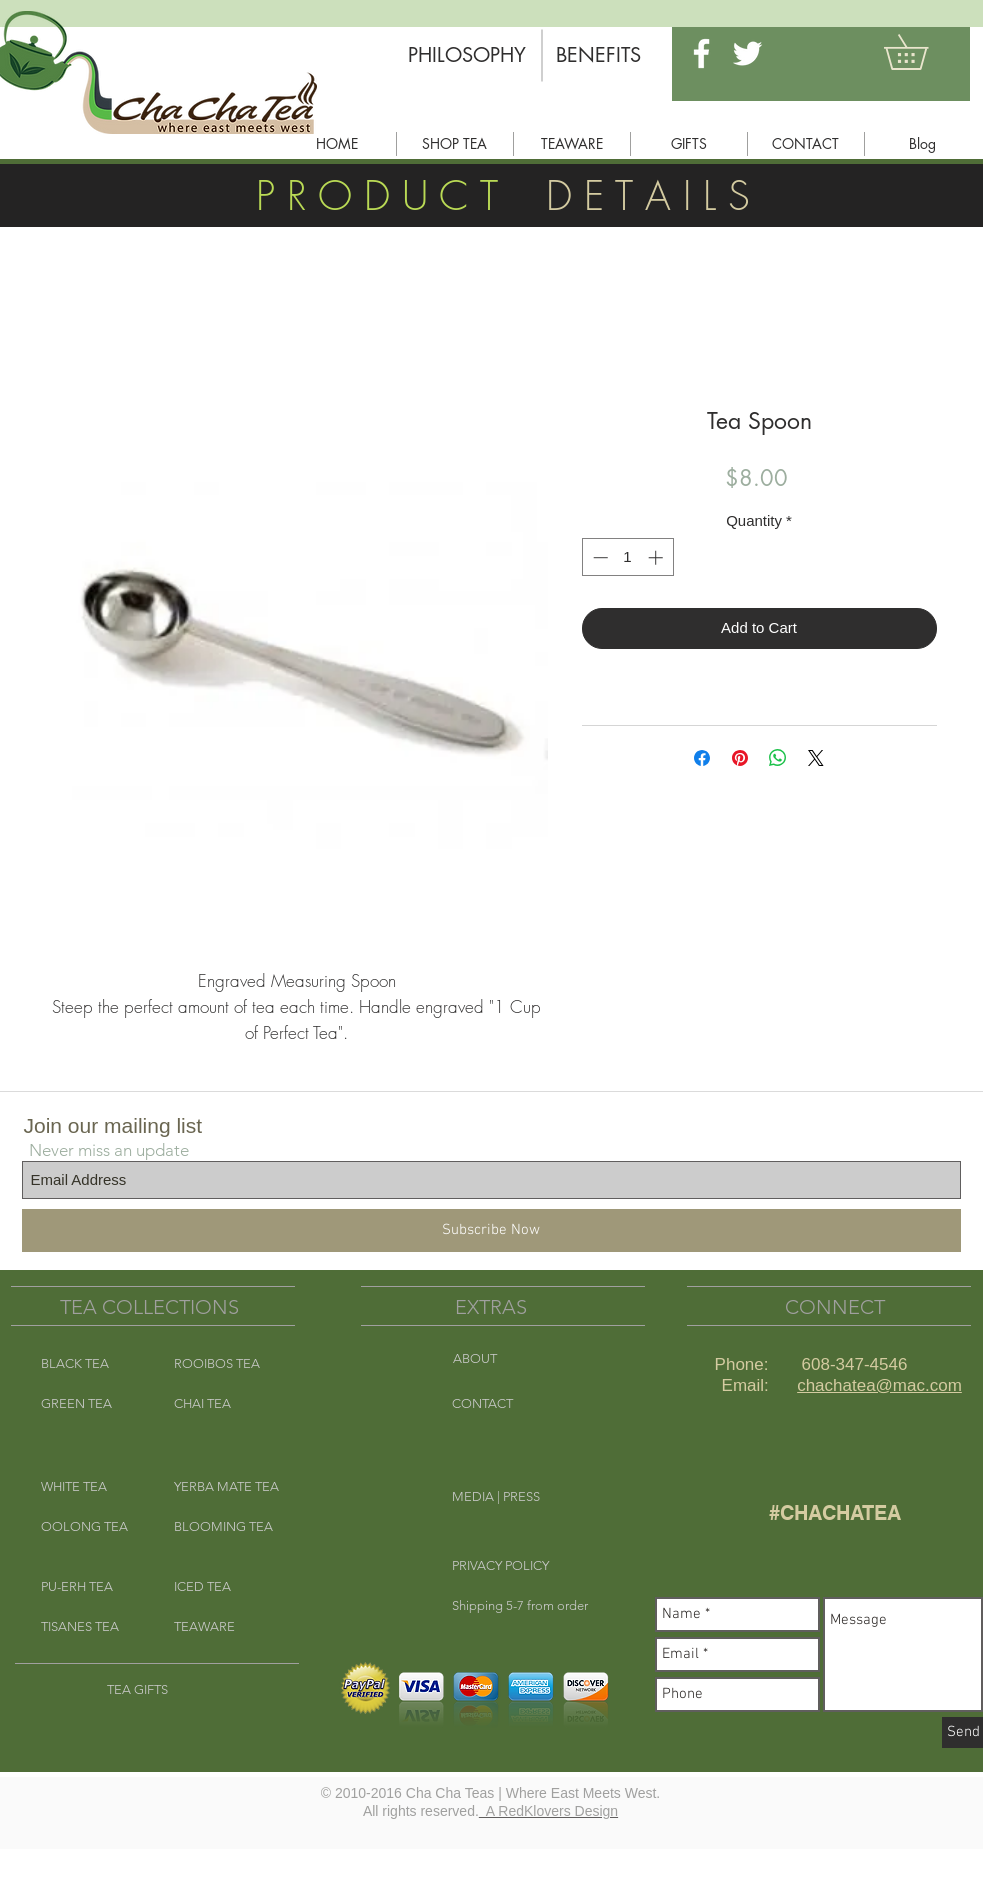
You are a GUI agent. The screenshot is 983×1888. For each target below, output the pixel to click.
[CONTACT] (523, 1404)
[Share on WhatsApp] (778, 758)
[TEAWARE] (223, 1627)
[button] (923, 52)
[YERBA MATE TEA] (230, 1487)
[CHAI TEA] (223, 1404)
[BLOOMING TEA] (223, 1527)
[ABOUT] (524, 1359)
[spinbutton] (627, 557)
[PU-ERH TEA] (90, 1587)
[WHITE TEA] (90, 1487)
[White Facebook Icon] (701, 53)
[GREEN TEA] (90, 1404)
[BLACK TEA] (90, 1364)
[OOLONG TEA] (90, 1527)
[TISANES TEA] (90, 1627)
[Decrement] (598, 557)
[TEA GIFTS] (156, 1690)
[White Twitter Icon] (747, 53)
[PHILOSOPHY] (467, 55)
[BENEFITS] (599, 55)
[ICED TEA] (223, 1587)
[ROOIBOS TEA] (223, 1364)
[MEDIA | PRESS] (523, 1497)
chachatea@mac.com (879, 1385)
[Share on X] (816, 758)
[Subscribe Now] (491, 1230)
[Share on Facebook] (702, 758)
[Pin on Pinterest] (740, 758)
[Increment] (657, 557)
